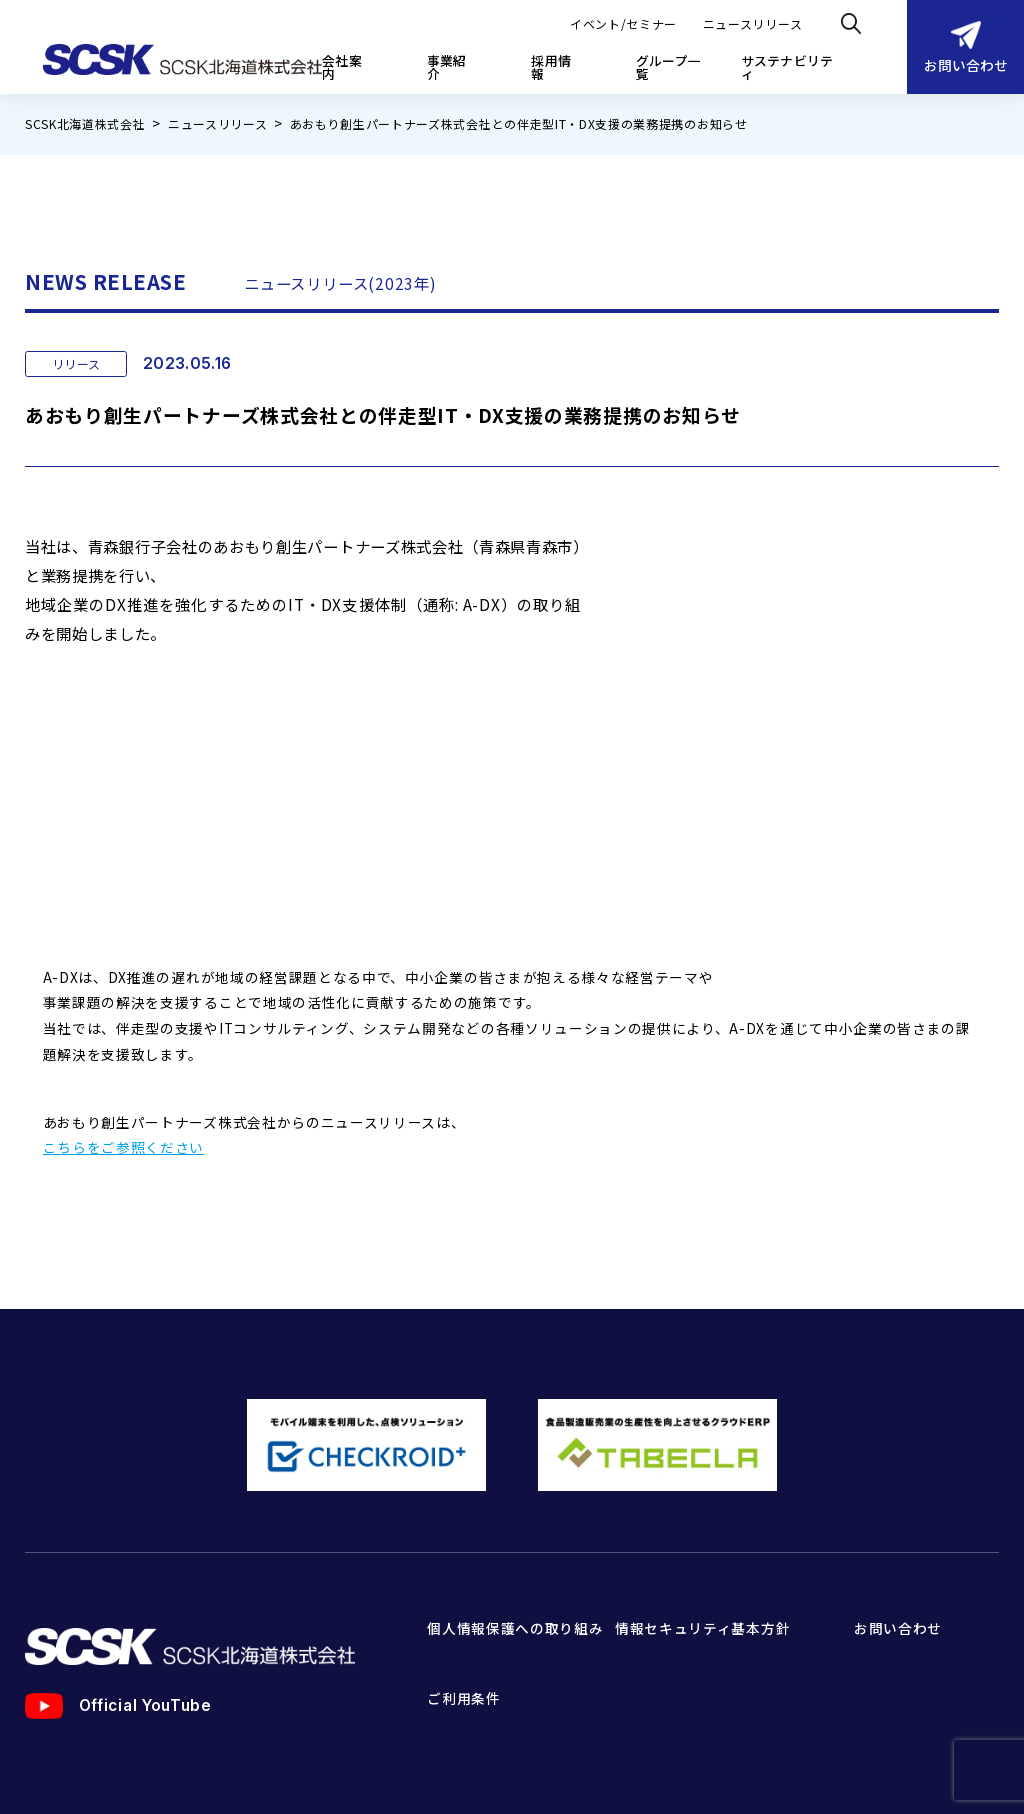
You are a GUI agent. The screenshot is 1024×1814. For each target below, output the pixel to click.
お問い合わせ (966, 48)
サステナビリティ (787, 68)
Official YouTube (118, 1610)
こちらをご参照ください (124, 1051)
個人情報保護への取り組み (515, 1532)
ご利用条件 (463, 1602)
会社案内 (342, 68)
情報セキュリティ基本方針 (702, 1532)
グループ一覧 (669, 68)
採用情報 (551, 68)
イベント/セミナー (623, 23)
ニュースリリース (752, 23)
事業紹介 (447, 68)
